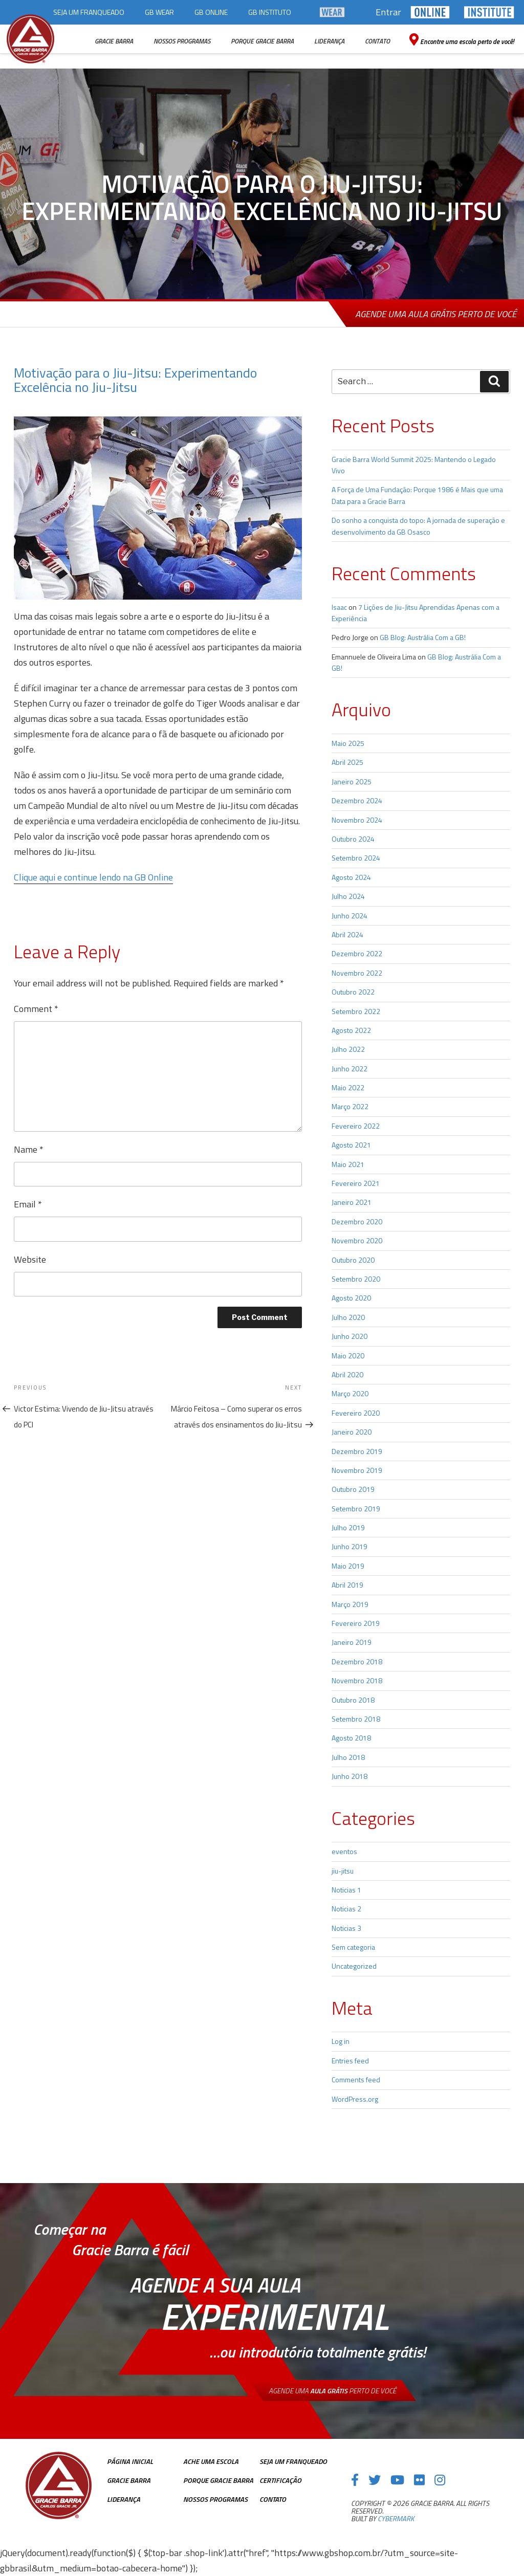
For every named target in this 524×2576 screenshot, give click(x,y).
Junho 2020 (349, 1336)
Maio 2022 (348, 1087)
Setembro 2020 (356, 1278)
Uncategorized (354, 1966)
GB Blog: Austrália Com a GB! (423, 637)
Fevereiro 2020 (356, 1412)
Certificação (280, 2480)
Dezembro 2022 (357, 953)
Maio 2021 (348, 1164)
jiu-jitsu (343, 1870)
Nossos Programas (215, 2499)
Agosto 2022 (351, 1030)
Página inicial (130, 2461)
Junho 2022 (349, 1068)
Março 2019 (350, 1604)
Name (28, 1149)
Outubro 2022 (353, 991)
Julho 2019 (348, 1527)
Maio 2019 (348, 1565)
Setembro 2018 (356, 1718)
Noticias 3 (346, 1928)
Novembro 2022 (357, 972)
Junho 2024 (349, 915)
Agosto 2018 (351, 1737)
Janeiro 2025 (352, 781)
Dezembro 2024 (357, 800)
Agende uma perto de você (332, 2390)
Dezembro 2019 (357, 1451)
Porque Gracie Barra (218, 2480)
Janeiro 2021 (352, 1202)
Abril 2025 (347, 762)
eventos (344, 1851)
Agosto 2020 (351, 1297)
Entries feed (350, 2060)
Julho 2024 (348, 896)
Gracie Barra (128, 2480)
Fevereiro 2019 (356, 1623)
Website (30, 1259)
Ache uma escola (210, 2461)
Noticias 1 (346, 1889)
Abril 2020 (347, 1374)
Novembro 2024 (357, 819)
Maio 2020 (348, 1355)
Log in (341, 2041)
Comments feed (356, 2079)
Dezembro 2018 (357, 1661)
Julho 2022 (348, 1049)
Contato (272, 2499)
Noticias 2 (346, 1908)
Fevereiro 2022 (356, 1125)
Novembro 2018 (357, 1680)
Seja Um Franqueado (293, 2461)
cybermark (396, 2518)
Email (28, 1204)
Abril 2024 (347, 934)
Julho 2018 (348, 1757)
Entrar (388, 12)
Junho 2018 (349, 1776)
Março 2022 (350, 1106)
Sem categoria (353, 1947)
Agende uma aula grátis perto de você (435, 314)
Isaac (339, 607)
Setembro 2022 (356, 1011)
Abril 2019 (347, 1584)
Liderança (123, 2499)
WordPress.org (355, 2099)
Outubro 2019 (353, 1489)
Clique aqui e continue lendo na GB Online (93, 877)
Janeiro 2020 (352, 1431)
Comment (36, 1009)
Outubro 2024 (353, 838)
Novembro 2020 (357, 1240)
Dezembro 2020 (357, 1221)
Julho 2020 (348, 1317)
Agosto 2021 (351, 1144)
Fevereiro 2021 (356, 1183)
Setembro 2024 (356, 857)
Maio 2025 (348, 743)
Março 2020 (350, 1393)
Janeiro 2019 (352, 1642)
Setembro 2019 (356, 1508)
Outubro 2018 (353, 1699)
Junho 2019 (349, 1546)
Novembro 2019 (357, 1470)
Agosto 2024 (351, 877)
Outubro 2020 (353, 1259)
